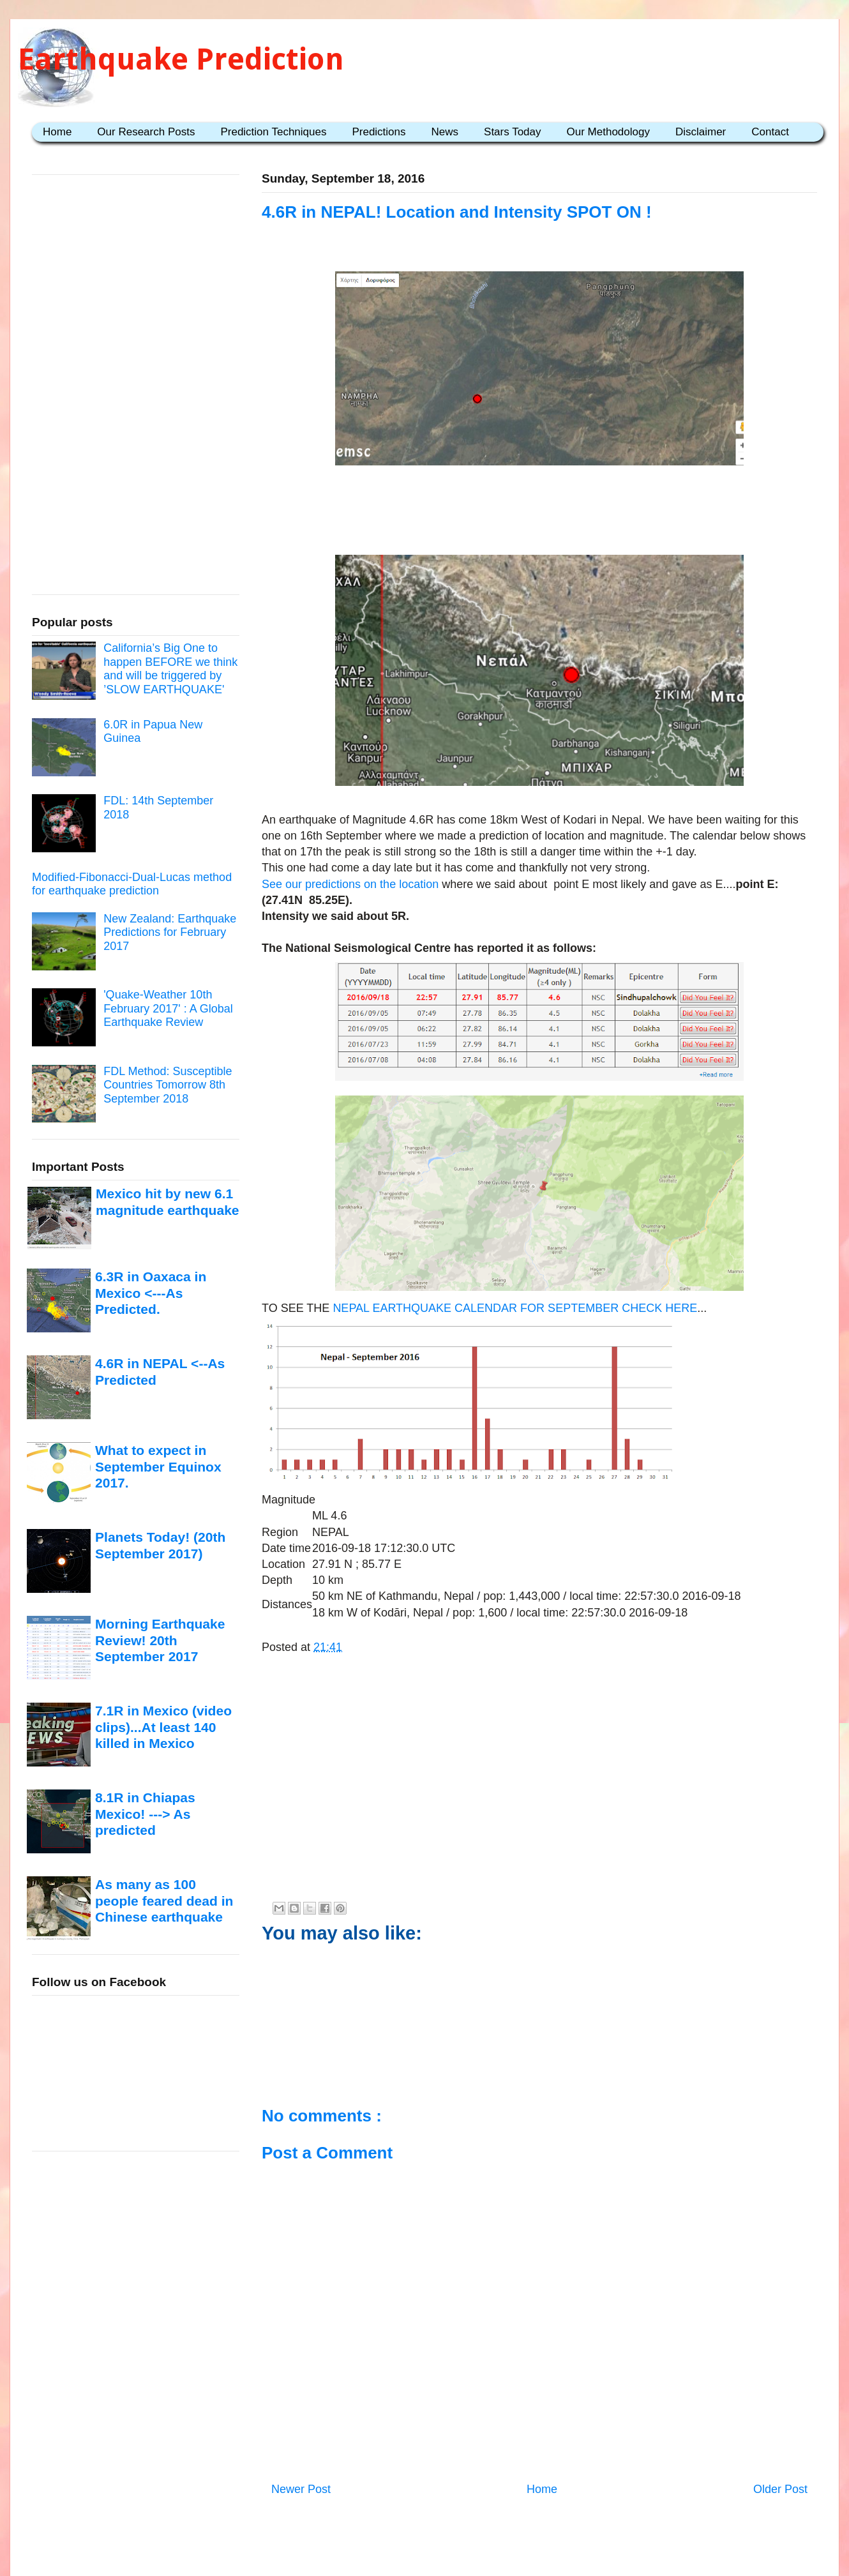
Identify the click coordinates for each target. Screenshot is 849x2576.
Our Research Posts (146, 132)
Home (57, 132)
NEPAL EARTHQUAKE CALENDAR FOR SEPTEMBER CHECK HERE (515, 1308)
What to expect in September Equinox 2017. (158, 1466)
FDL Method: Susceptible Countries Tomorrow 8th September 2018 (167, 1085)
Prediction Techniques (273, 132)
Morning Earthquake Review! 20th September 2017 (160, 1640)
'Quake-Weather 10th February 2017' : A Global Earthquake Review (168, 1008)
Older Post (780, 2489)
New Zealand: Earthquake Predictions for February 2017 (169, 932)
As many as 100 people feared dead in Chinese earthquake (164, 1900)
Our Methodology (608, 132)
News (445, 132)
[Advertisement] (539, 510)
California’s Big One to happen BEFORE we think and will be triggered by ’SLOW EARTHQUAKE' (170, 669)
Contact (770, 132)
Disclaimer (700, 132)
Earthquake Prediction (181, 59)
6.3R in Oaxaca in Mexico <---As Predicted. (150, 1292)
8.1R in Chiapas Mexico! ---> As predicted (145, 1813)
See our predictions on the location (350, 884)
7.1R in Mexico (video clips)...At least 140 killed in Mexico (163, 1727)
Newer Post (301, 2489)
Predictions (378, 132)
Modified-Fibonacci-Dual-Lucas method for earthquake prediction (132, 884)
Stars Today (512, 132)
